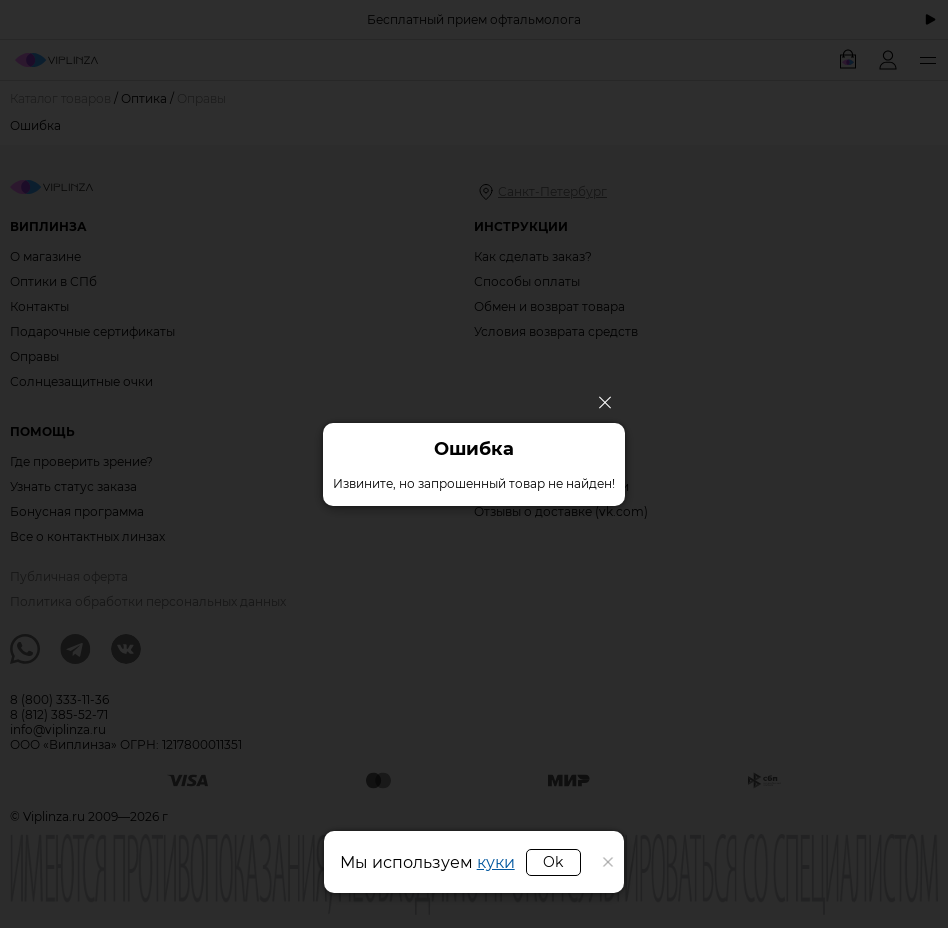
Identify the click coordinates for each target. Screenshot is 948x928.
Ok (553, 862)
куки (496, 862)
